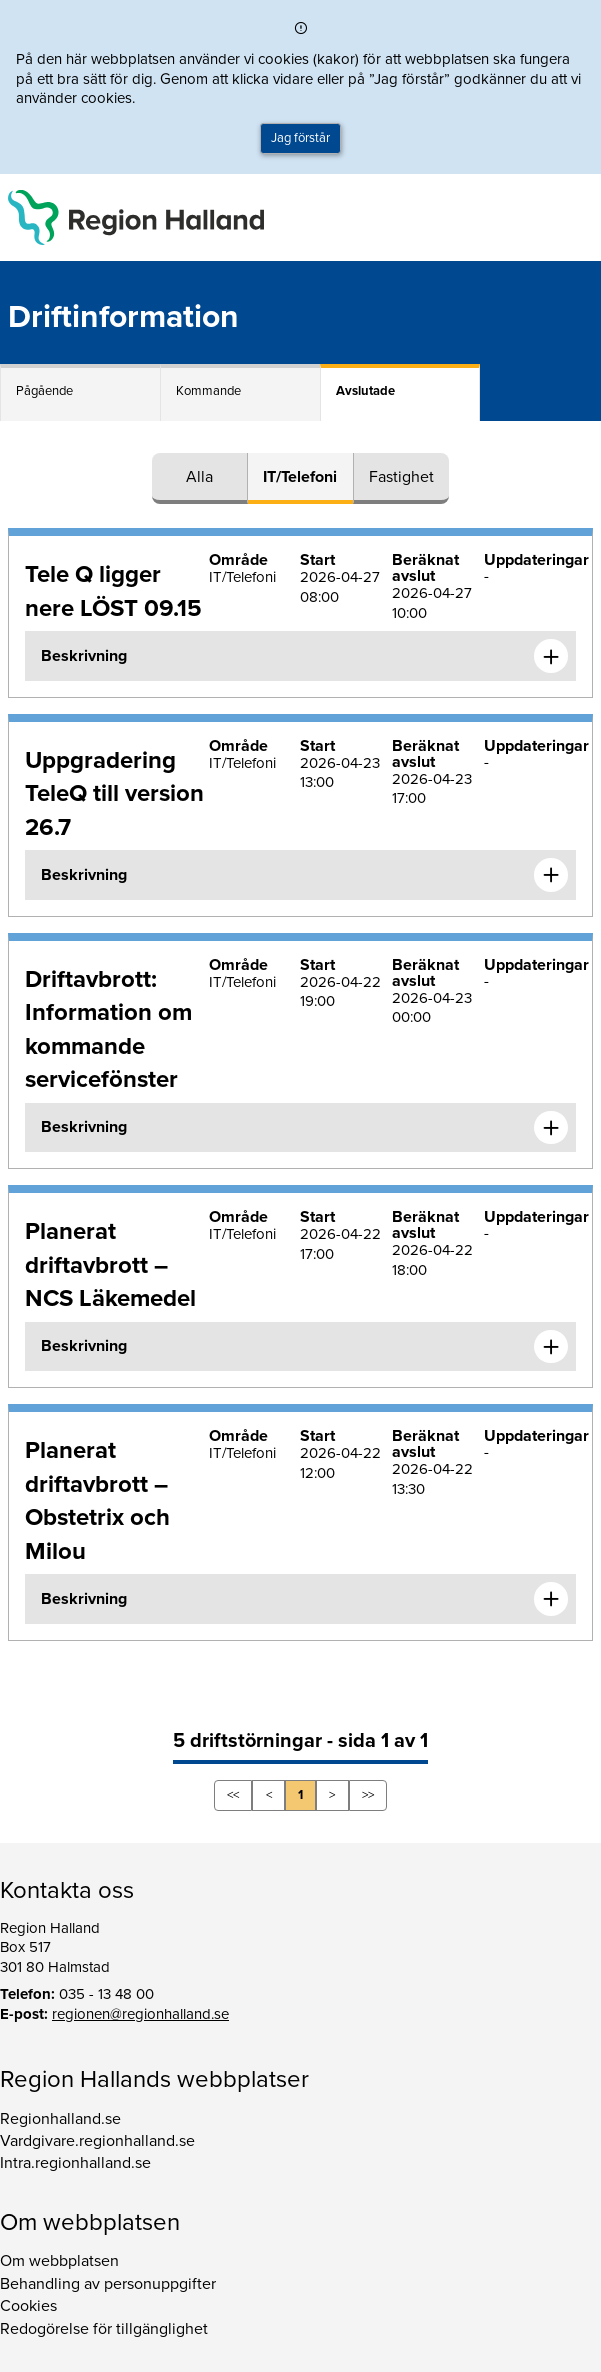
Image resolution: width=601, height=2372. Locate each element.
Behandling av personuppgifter (108, 2284)
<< (233, 1795)
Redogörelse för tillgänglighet (104, 2329)
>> (368, 1795)
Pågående (44, 391)
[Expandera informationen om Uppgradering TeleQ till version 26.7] (551, 875)
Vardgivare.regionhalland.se (97, 2141)
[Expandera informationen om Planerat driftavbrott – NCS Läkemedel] (551, 1347)
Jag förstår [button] (300, 138)
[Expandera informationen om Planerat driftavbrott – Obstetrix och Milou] (551, 1599)
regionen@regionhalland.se (140, 2014)
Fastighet (401, 477)
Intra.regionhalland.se (75, 2163)
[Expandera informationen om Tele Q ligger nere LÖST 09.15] (551, 656)
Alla (199, 477)
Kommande (208, 391)
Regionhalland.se (60, 2119)
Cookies (28, 2306)
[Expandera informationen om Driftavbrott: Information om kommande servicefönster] (551, 1128)
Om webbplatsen (59, 2261)
